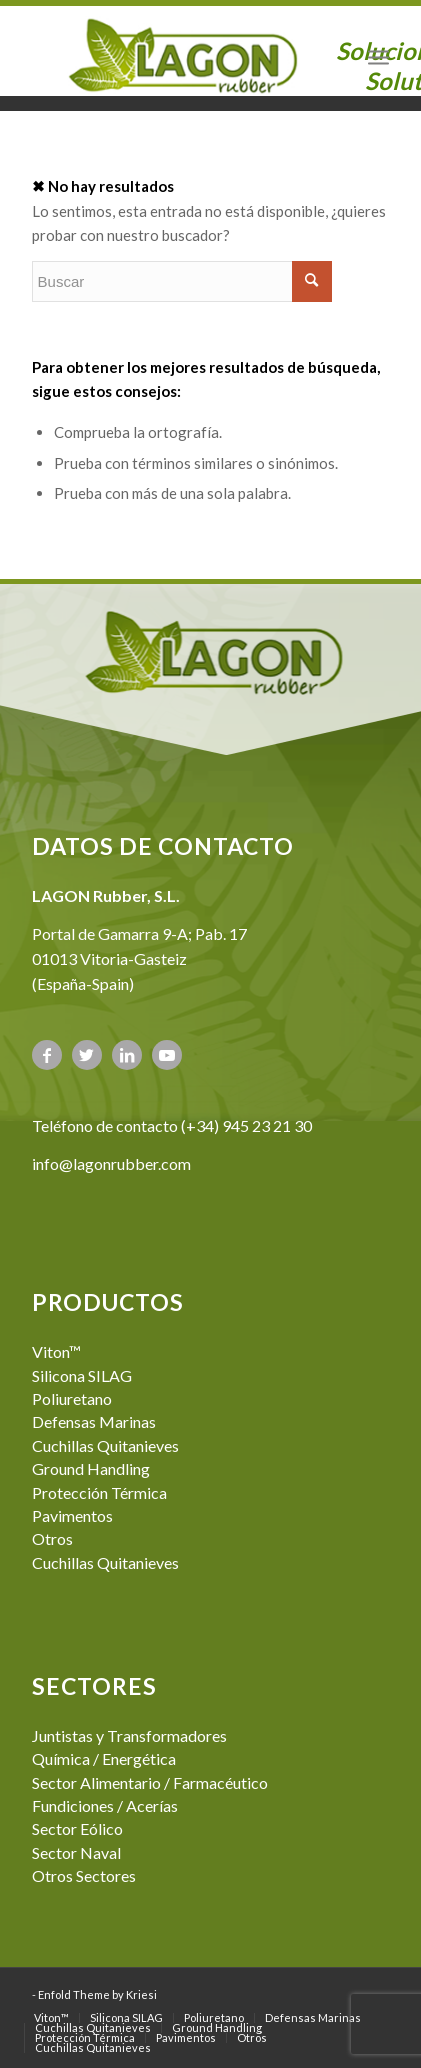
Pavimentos (72, 1515)
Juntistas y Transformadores (129, 1735)
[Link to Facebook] (47, 1055)
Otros (52, 1538)
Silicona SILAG (82, 1375)
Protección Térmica (99, 1492)
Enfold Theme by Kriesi (97, 1994)
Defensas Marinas (94, 1421)
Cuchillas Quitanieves (105, 1445)
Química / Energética (104, 1758)
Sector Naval (76, 1852)
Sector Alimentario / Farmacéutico (150, 1782)
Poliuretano (72, 1398)
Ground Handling (91, 1468)
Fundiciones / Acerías (105, 1805)
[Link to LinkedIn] (127, 1055)
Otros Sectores (84, 1875)
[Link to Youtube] (167, 1055)
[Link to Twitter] (87, 1055)
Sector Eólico (77, 1828)
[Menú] (378, 56)
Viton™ (56, 1351)
